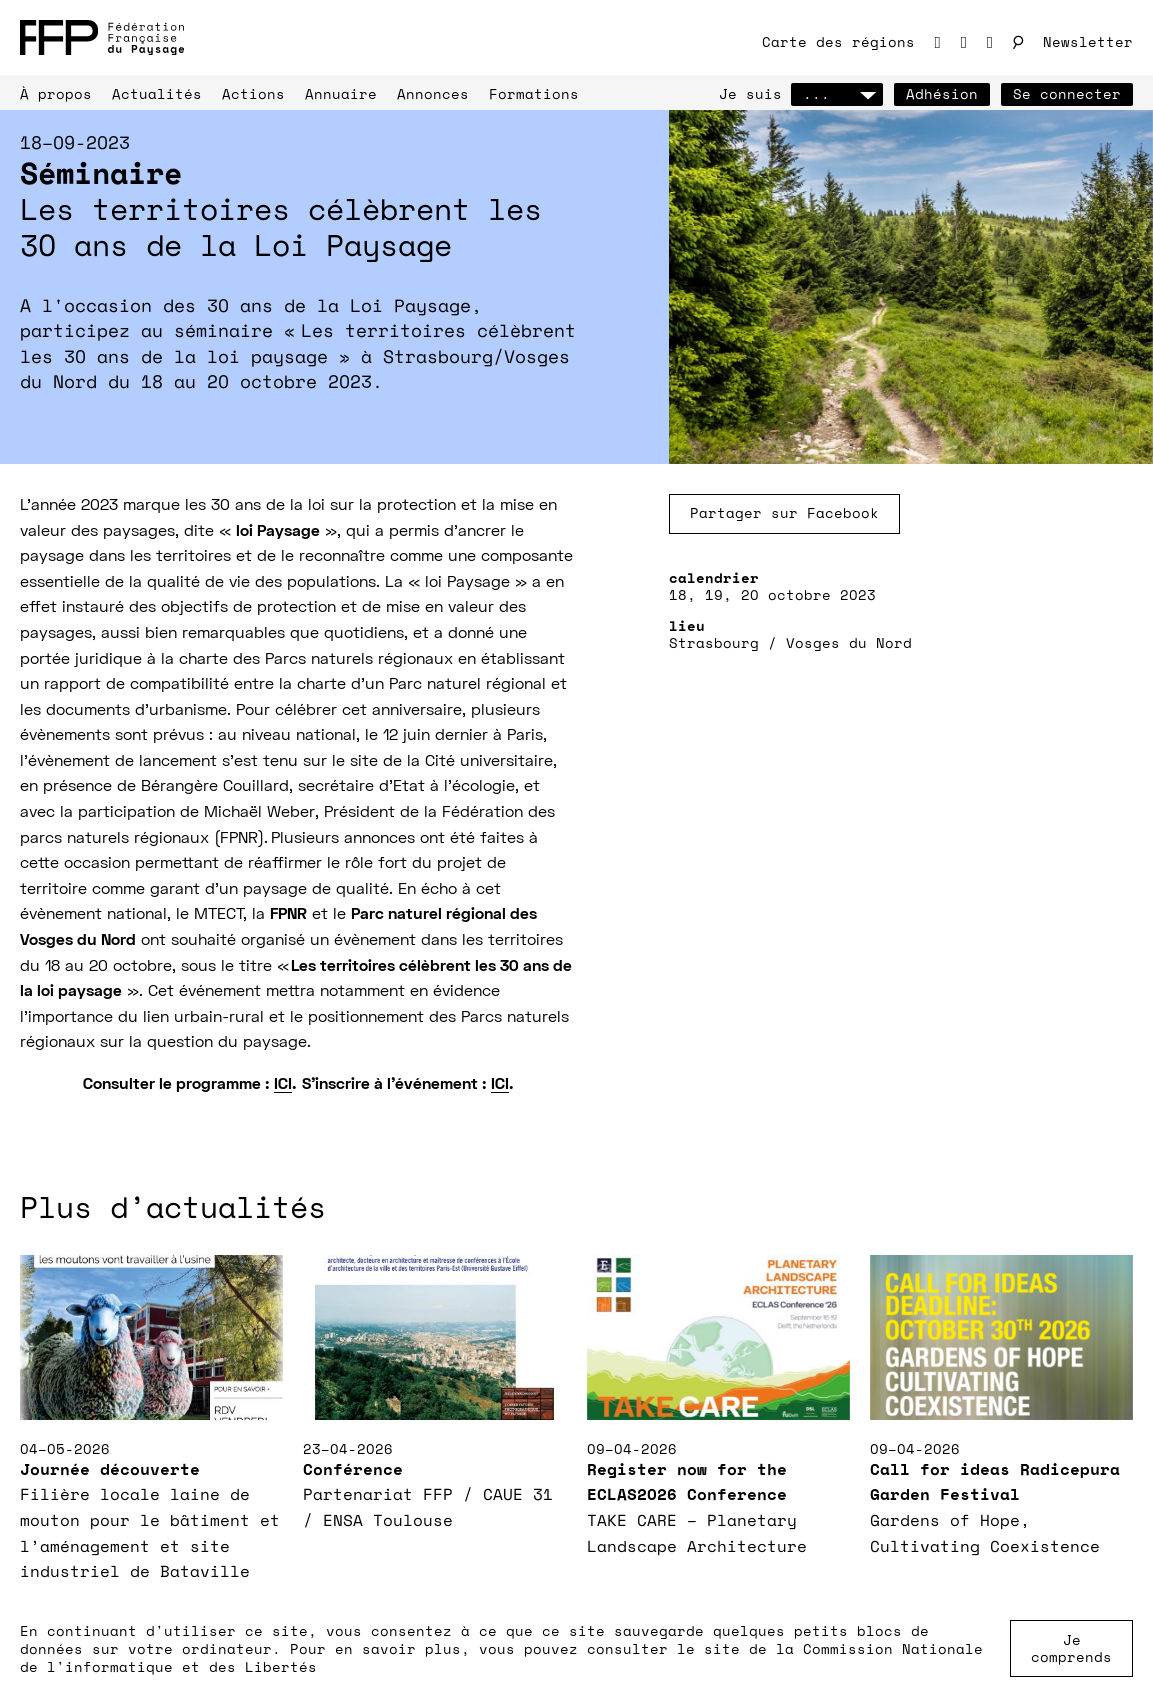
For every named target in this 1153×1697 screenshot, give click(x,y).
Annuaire (341, 93)
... (837, 93)
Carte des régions (838, 41)
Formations (534, 93)
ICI (283, 1085)
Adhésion (942, 93)
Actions (253, 93)
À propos (56, 93)
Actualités (157, 93)
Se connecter (1067, 93)
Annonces (433, 93)
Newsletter (1088, 41)
